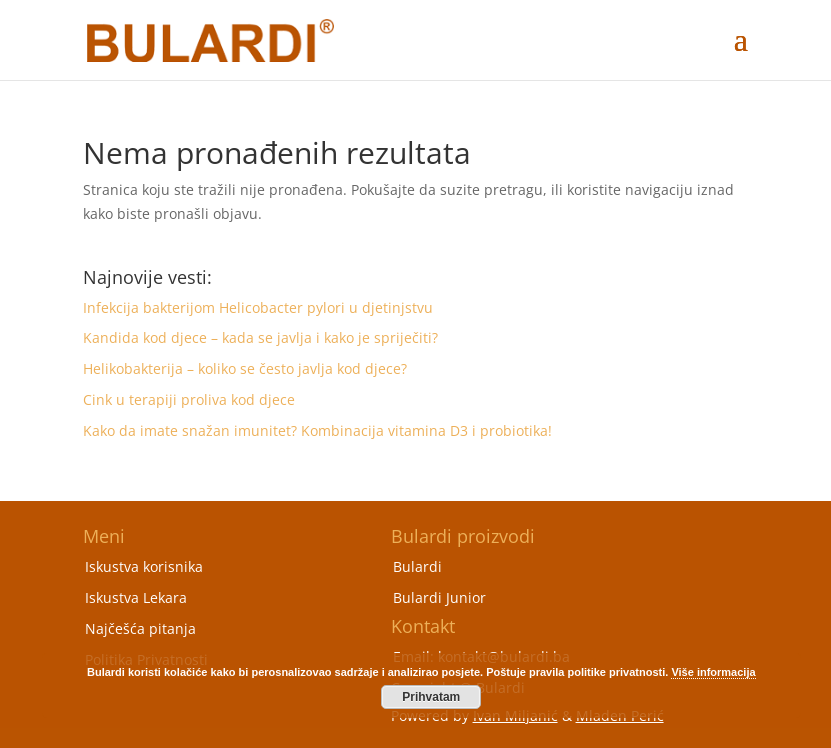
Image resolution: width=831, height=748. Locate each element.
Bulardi (417, 566)
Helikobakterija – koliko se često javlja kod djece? (245, 368)
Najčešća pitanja (140, 628)
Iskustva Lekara (136, 597)
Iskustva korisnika (144, 566)
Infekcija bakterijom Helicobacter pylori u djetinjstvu (258, 307)
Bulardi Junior (439, 597)
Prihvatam (431, 697)
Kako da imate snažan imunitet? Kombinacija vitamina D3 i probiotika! (317, 430)
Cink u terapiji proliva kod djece (189, 399)
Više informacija (713, 672)
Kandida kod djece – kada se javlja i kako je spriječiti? (260, 337)
